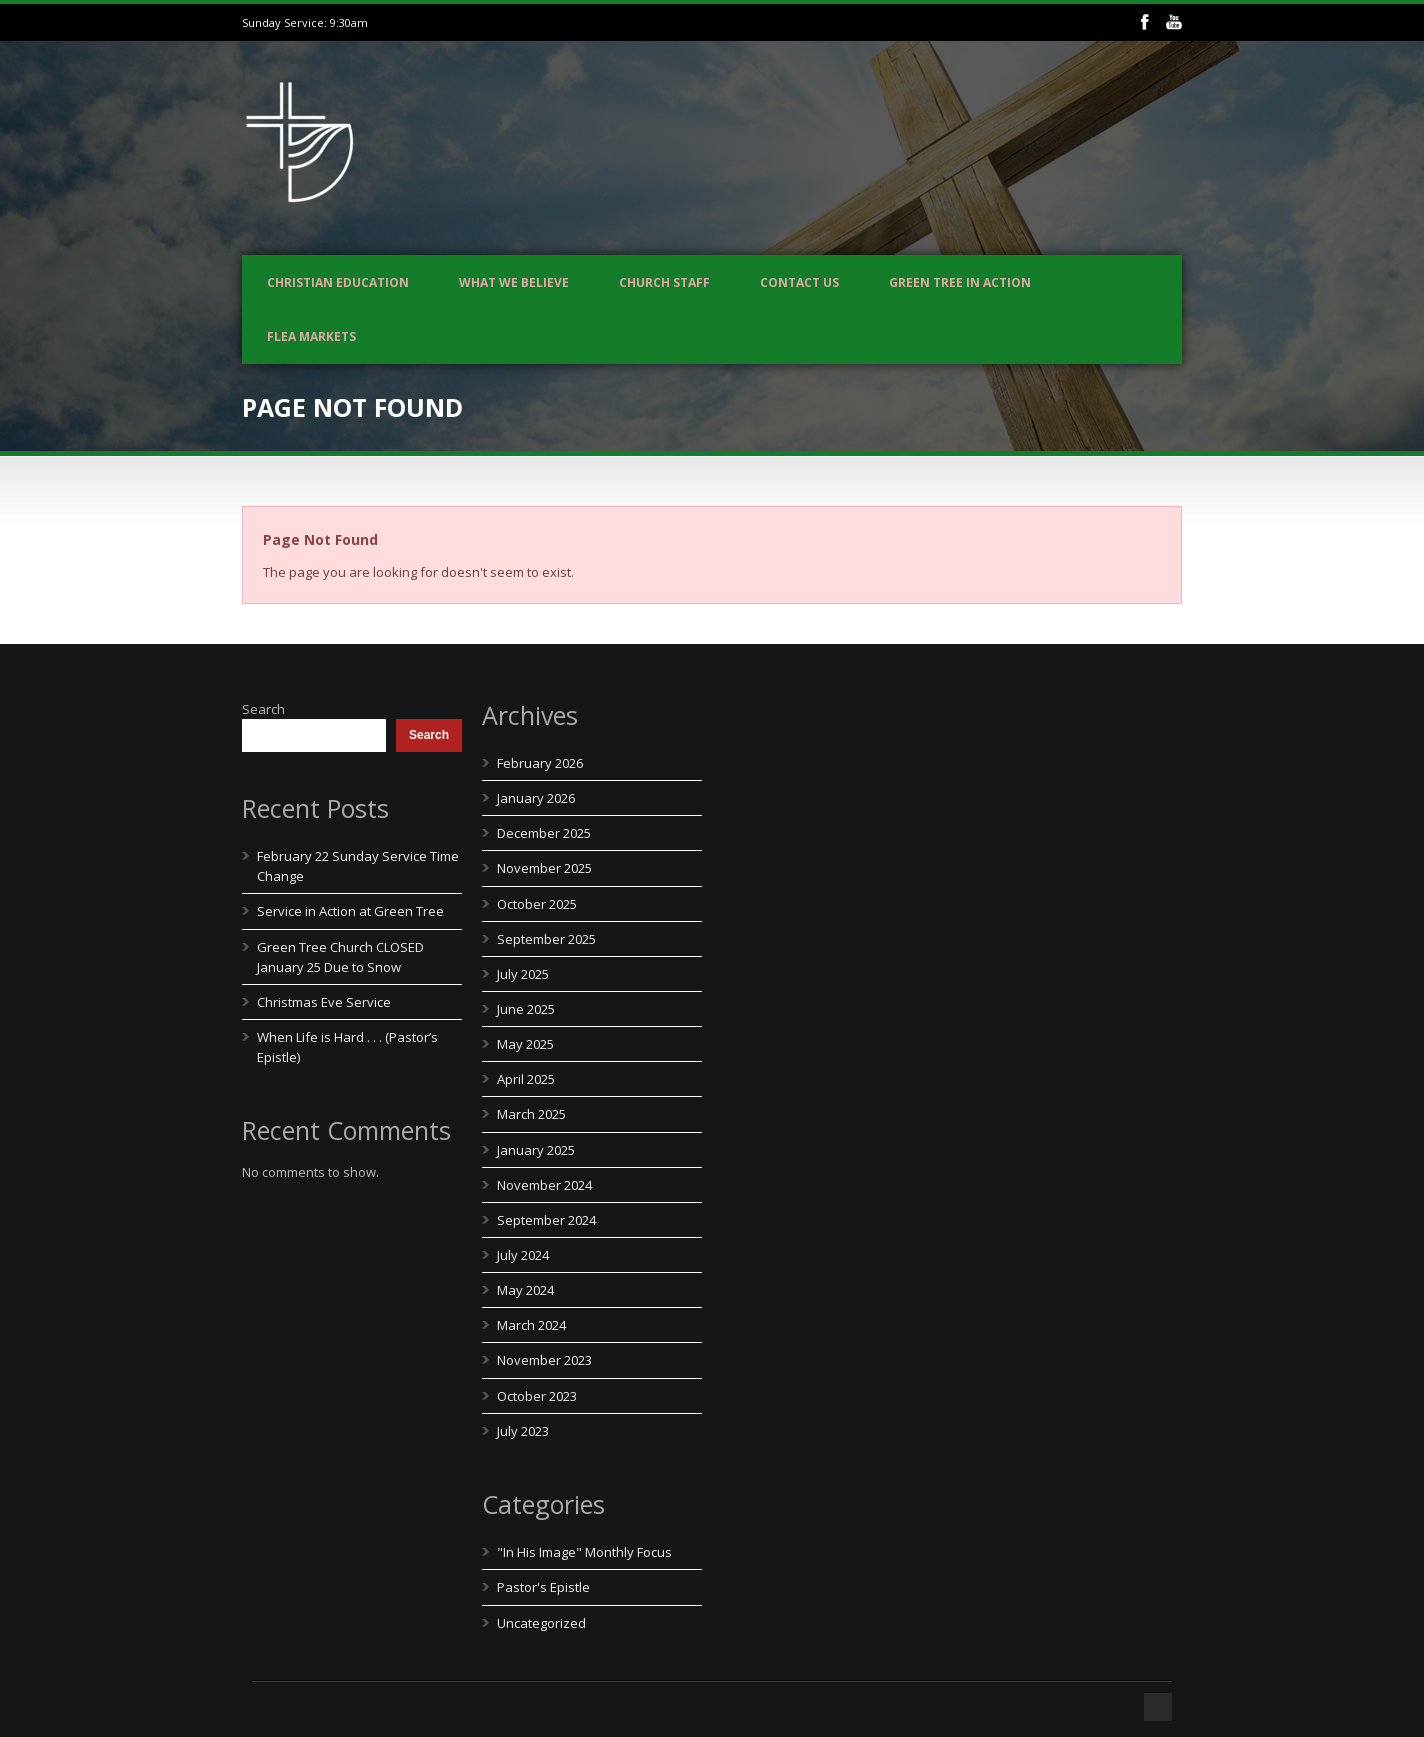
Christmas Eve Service (324, 1002)
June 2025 (526, 1009)
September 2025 (546, 939)
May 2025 (525, 1044)
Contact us (799, 282)
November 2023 (544, 1360)
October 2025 (537, 904)
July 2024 (523, 1255)
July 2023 (523, 1431)
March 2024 (531, 1325)
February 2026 (540, 763)
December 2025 (544, 833)
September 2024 (546, 1220)
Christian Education (338, 282)
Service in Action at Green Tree (350, 911)
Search (263, 709)
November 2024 (544, 1185)
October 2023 (537, 1396)
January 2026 (536, 798)
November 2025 (544, 868)
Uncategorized (541, 1623)
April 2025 (526, 1079)
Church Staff (664, 282)
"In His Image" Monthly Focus (584, 1552)
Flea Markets (311, 336)
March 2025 (531, 1114)
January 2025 (536, 1150)
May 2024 (525, 1290)
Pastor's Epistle (543, 1587)
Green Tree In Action (960, 282)
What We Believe (514, 282)
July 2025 (523, 974)
